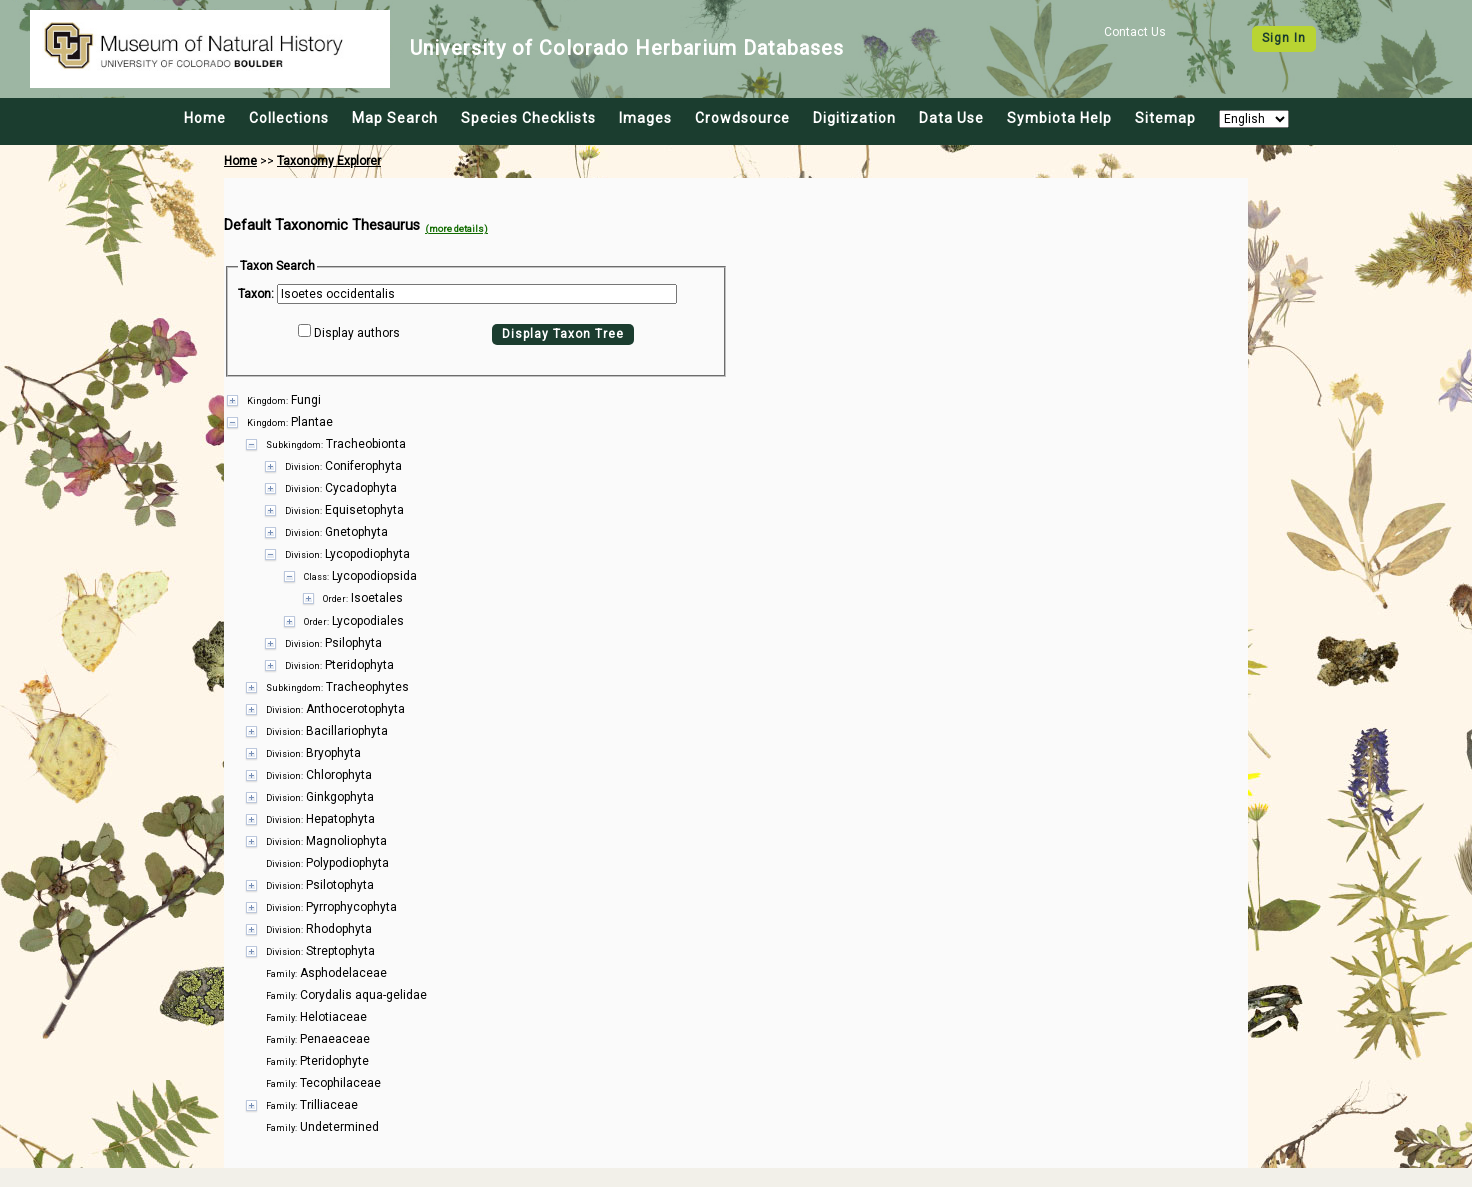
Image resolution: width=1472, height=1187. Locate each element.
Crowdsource (742, 118)
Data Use (951, 118)
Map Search (395, 118)
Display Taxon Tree (563, 334)
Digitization (854, 118)
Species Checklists (528, 118)
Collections (289, 118)
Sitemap (1165, 118)
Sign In (1284, 38)
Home (205, 118)
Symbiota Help (1059, 118)
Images (645, 118)
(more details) (456, 228)
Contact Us (1135, 32)
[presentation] (736, 752)
